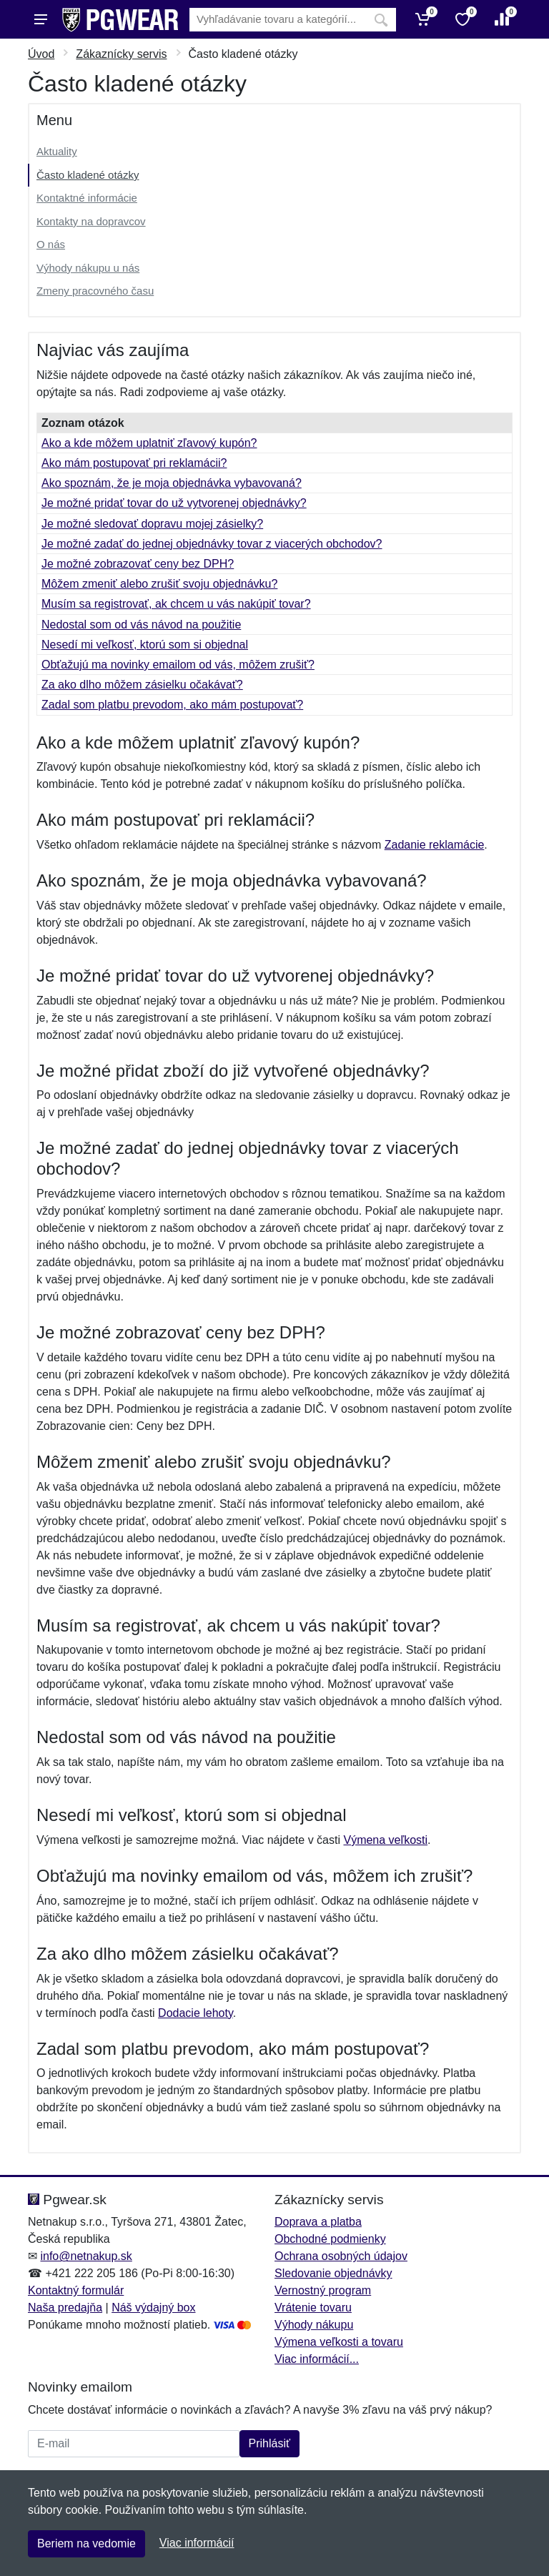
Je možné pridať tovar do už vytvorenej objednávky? (174, 503)
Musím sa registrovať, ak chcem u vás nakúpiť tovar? (176, 604)
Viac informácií (196, 2543)
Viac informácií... (316, 2359)
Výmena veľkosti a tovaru (338, 2342)
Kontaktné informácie (86, 198)
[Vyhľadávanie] (277, 19)
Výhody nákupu (313, 2325)
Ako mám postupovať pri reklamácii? (134, 463)
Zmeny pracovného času (95, 291)
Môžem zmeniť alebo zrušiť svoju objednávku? (159, 584)
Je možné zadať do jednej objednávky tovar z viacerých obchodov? (211, 544)
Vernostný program (322, 2290)
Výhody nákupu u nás (87, 268)
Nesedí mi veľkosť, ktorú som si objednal (144, 644)
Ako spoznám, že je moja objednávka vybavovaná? (171, 483)
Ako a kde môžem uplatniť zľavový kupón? (149, 443)
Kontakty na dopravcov (91, 221)
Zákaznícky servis (121, 54)
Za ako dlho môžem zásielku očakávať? (142, 684)
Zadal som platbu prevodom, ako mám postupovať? (172, 705)
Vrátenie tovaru (313, 2307)
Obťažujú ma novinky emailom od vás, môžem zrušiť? (178, 664)
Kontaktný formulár (76, 2290)
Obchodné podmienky (330, 2239)
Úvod (41, 54)
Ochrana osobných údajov (340, 2256)
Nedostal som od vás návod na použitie (141, 624)
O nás (50, 244)
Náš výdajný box (153, 2307)
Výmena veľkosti (385, 1840)
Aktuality (56, 151)
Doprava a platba (318, 2222)
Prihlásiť (269, 2443)
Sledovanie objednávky (333, 2273)
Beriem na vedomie (86, 2543)
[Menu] (41, 19)
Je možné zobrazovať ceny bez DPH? (137, 564)
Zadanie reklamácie (435, 845)
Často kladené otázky (87, 175)
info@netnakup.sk (86, 2256)
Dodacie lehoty (195, 2013)
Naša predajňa (65, 2307)
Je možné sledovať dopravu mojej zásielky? (152, 524)
